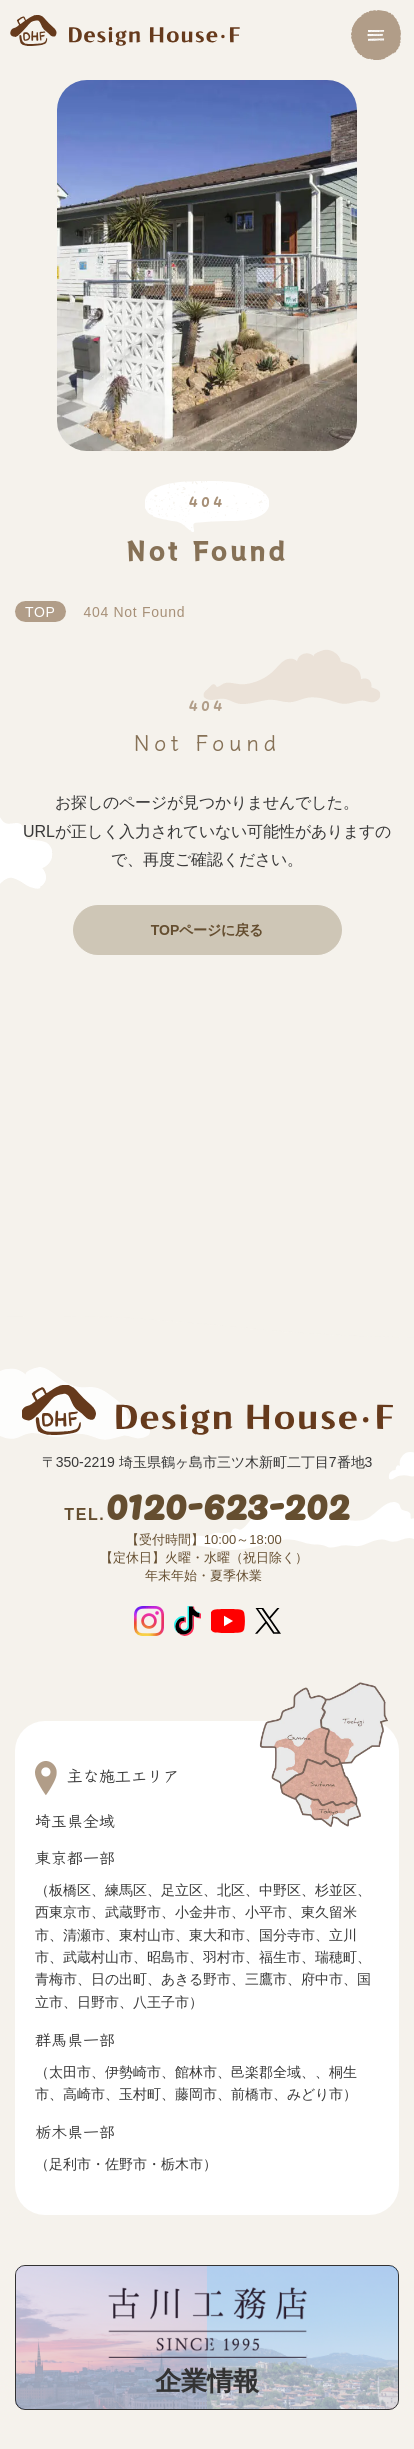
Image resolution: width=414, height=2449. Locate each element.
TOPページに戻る (207, 930)
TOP (40, 612)
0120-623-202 (206, 1509)
